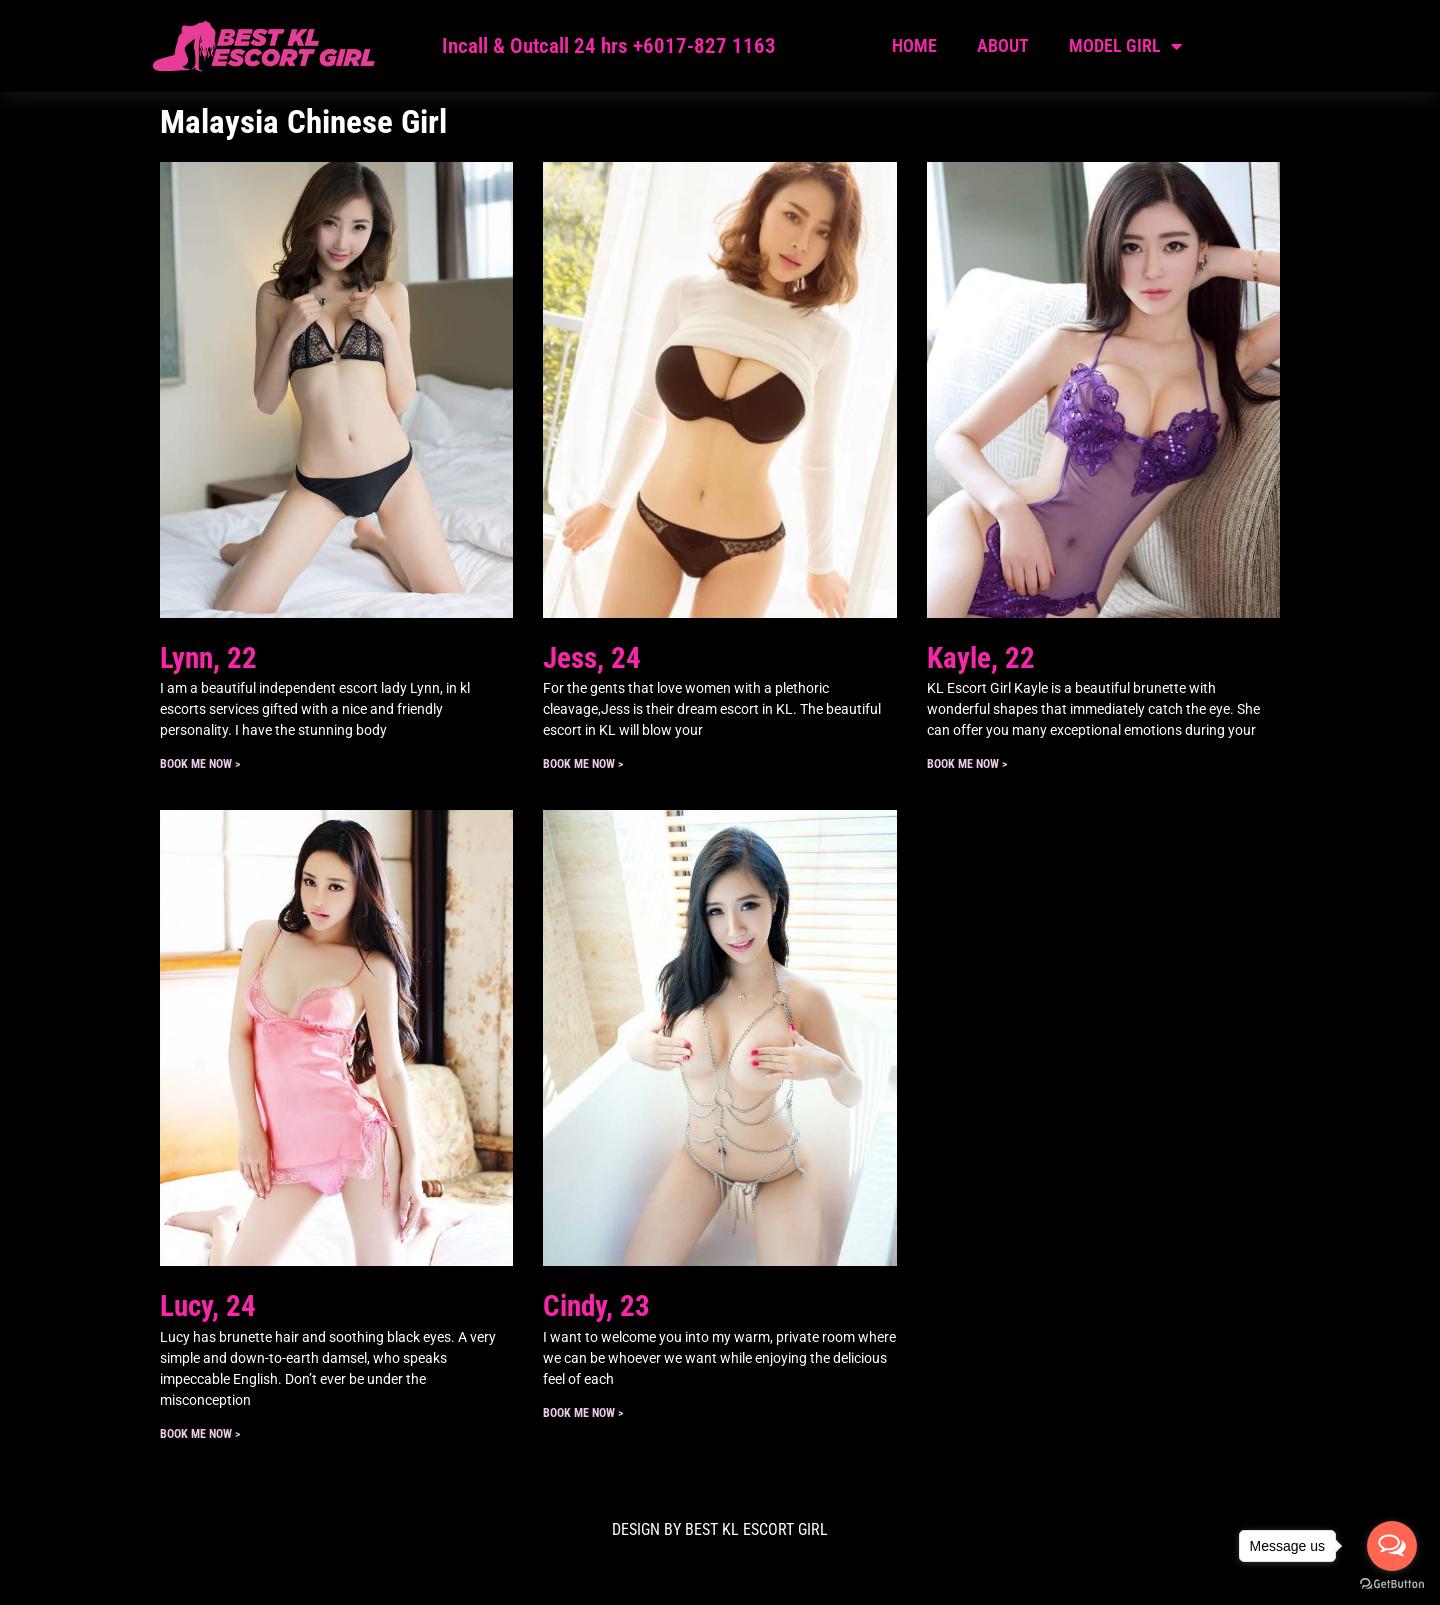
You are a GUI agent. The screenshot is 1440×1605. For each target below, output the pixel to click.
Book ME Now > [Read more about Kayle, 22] (967, 764)
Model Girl (1125, 46)
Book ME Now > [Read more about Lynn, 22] (200, 764)
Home (914, 45)
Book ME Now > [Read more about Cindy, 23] (583, 1413)
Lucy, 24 (208, 1306)
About (1003, 45)
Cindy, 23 (596, 1306)
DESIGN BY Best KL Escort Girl (720, 1529)
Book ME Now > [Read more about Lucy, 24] (200, 1434)
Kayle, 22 (981, 658)
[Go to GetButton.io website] (1392, 1584)
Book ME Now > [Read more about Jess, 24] (583, 764)
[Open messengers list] (1392, 1546)
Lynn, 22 (208, 658)
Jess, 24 (592, 658)
